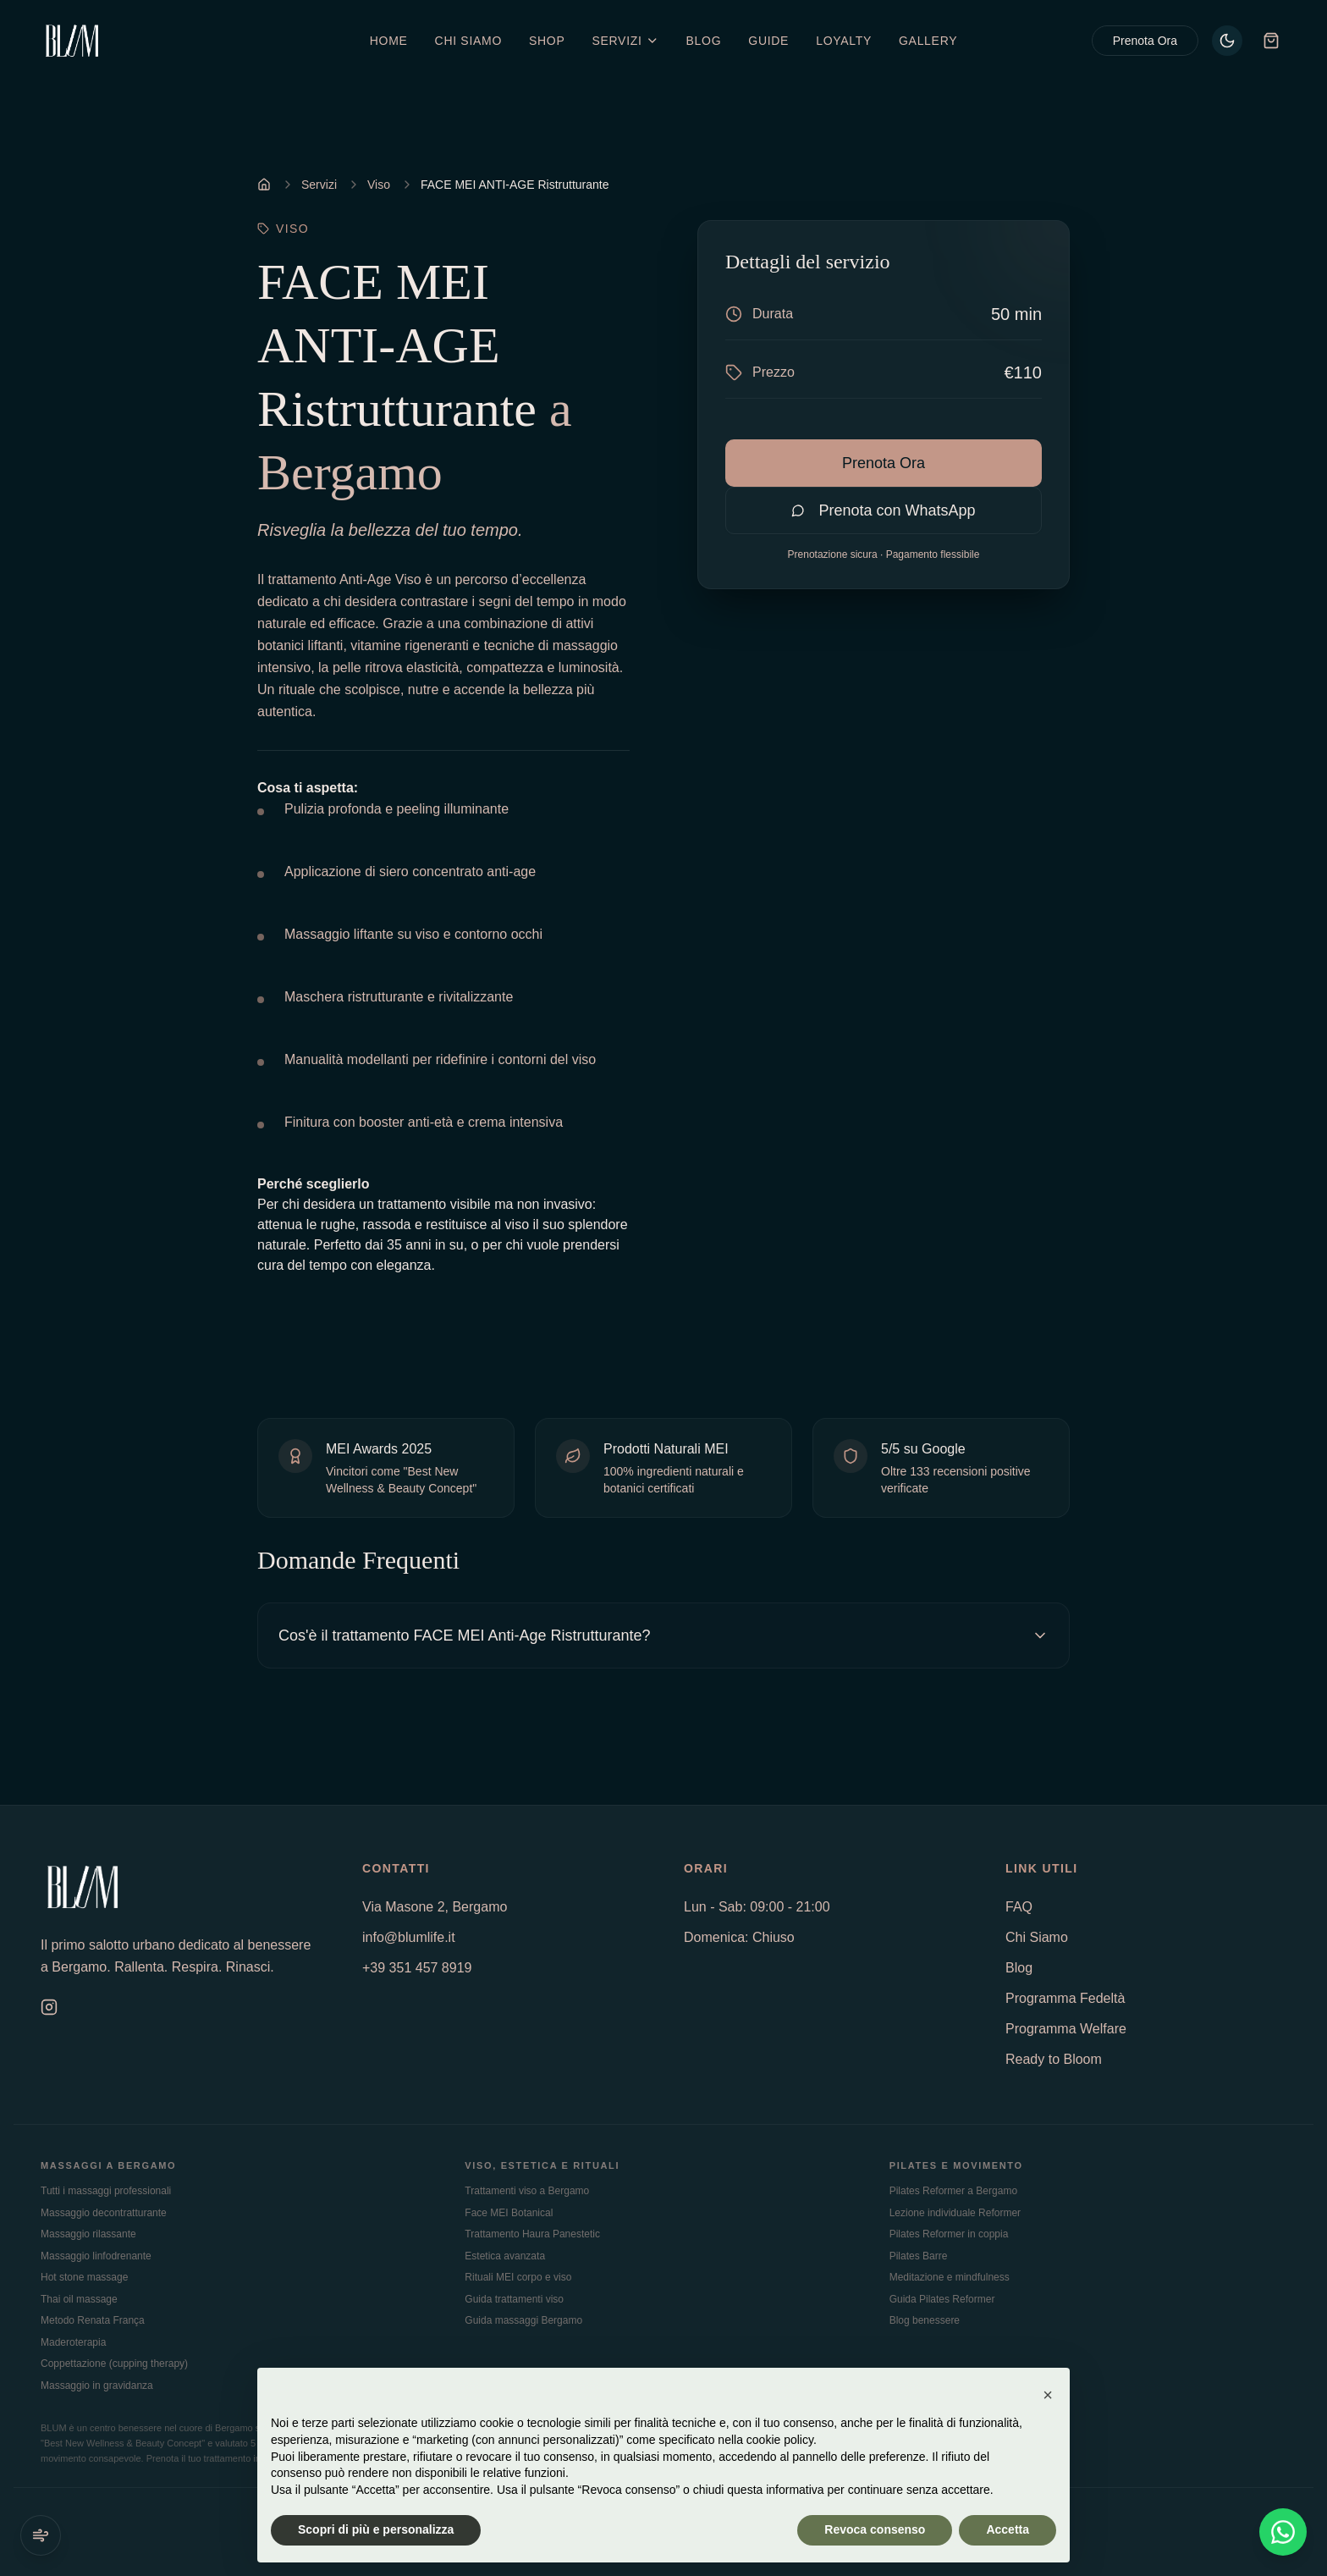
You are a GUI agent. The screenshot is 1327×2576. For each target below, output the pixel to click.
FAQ (1018, 1907)
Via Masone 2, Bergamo (434, 1907)
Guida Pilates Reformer (942, 2299)
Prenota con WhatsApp (883, 510)
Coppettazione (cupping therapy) (114, 2363)
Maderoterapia (73, 2342)
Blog (704, 40)
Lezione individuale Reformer (955, 2213)
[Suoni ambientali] (40, 2535)
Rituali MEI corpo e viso (518, 2277)
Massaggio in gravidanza (97, 2385)
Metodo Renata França (93, 2320)
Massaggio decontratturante (104, 2213)
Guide (768, 40)
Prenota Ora (1145, 40)
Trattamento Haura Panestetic (532, 2234)
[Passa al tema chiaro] (1227, 40)
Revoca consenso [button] (874, 2529)
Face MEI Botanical (509, 2213)
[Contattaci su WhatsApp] (1283, 2532)
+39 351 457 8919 (416, 1968)
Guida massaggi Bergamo (523, 2320)
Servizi (319, 184)
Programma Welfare (1065, 2029)
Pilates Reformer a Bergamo (953, 2191)
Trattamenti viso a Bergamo (527, 2191)
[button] (1047, 2394)
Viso (378, 184)
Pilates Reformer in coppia (949, 2234)
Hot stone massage (84, 2277)
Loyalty (844, 40)
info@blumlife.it (408, 1937)
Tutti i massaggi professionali (106, 2191)
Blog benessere (924, 2320)
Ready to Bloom (1053, 2059)
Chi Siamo (468, 40)
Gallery (928, 40)
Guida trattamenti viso (514, 2299)
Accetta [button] (1007, 2529)
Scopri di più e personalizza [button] (376, 2529)
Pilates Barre (918, 2256)
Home (389, 40)
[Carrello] (1271, 40)
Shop (546, 40)
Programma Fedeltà (1065, 1998)
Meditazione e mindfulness (949, 2277)
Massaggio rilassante (88, 2234)
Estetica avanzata (505, 2256)
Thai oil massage (79, 2299)
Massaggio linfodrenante (96, 2256)
